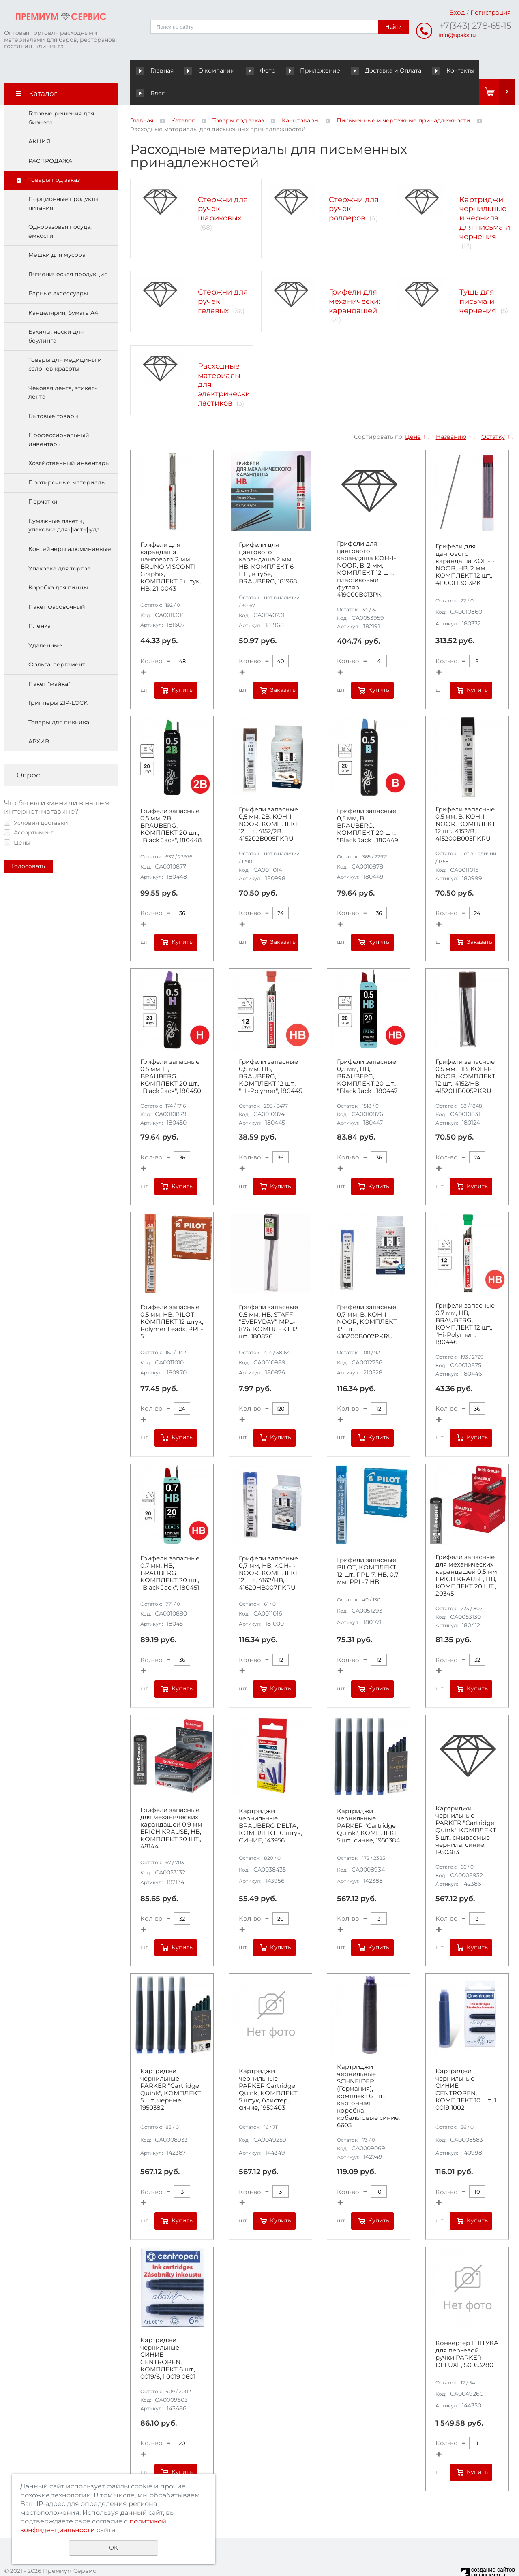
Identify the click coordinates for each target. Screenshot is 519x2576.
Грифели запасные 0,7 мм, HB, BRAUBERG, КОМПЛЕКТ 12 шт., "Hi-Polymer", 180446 (465, 1301)
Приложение (298, 70)
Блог (460, 70)
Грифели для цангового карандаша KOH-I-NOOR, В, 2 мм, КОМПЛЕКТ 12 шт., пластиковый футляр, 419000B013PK (366, 547)
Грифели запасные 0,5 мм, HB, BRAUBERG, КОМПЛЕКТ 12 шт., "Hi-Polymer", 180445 (270, 1054)
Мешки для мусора (57, 232)
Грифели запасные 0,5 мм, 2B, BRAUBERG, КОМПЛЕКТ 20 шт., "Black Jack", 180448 (171, 803)
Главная (156, 70)
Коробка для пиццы (58, 565)
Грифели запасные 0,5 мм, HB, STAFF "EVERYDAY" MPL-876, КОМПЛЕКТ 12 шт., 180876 (268, 1299)
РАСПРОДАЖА (50, 138)
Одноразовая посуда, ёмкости (60, 209)
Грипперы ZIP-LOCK (58, 680)
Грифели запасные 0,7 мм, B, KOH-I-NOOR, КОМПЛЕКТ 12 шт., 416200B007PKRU (367, 1299)
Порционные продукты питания (63, 181)
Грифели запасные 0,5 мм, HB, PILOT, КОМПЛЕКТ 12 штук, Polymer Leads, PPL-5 (171, 1299)
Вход (457, 12)
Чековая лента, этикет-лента (62, 370)
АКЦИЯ (39, 119)
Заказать (283, 667)
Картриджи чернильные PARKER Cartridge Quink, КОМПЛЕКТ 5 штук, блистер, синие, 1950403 (268, 2067)
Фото (246, 70)
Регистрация (490, 12)
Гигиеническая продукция (67, 252)
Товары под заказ (54, 157)
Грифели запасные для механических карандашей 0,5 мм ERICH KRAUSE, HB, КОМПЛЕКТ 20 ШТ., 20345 (466, 1553)
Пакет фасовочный (56, 584)
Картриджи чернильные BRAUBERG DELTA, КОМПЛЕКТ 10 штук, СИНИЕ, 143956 (270, 1803)
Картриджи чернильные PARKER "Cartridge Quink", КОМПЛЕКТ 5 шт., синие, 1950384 (368, 1803)
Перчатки (43, 479)
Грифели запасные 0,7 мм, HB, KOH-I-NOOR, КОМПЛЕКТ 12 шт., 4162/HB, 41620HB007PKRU (269, 1550)
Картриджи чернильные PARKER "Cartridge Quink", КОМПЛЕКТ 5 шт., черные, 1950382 (170, 2067)
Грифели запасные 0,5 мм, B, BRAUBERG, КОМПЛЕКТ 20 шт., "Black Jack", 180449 (367, 803)
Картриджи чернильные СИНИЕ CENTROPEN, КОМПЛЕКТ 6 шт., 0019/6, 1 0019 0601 (167, 2336)
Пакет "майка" (49, 661)
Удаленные (45, 623)
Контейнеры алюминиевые (69, 526)
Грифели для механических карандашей (355, 279)
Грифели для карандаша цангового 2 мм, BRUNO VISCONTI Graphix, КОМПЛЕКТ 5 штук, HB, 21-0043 (170, 544)
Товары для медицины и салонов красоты (65, 342)
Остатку (493, 414)
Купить (182, 667)
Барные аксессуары (58, 271)
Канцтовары (300, 98)
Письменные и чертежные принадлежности (403, 98)
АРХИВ (38, 719)
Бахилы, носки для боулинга (56, 314)
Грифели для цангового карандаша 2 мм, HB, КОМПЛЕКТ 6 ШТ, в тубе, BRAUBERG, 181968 (268, 541)
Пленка (39, 603)
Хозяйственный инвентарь (68, 440)
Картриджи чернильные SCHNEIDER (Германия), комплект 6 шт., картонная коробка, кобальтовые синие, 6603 (368, 2073)
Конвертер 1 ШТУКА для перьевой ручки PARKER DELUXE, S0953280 (466, 2331)
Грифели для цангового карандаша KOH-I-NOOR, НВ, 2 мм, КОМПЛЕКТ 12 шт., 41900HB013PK (465, 542)
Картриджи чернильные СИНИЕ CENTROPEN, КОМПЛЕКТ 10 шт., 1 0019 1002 (465, 2067)
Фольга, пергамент (56, 642)
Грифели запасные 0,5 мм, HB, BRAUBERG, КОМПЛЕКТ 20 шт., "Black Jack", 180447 (367, 1054)
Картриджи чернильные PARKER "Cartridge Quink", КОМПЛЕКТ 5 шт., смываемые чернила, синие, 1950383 (465, 1807)
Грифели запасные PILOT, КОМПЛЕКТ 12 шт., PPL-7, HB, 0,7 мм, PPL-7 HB (368, 1548)
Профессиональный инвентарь (58, 417)
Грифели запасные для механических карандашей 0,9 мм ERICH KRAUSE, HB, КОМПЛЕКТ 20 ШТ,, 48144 (171, 1806)
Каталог (183, 98)
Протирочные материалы (67, 460)
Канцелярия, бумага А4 (63, 290)
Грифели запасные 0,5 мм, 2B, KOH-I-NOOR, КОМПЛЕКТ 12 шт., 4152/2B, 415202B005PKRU (269, 801)
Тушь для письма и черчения (477, 279)
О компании (203, 70)
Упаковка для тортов (59, 545)
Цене (413, 414)
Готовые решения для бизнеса (61, 96)
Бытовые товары (53, 393)
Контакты (422, 70)
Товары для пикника (58, 700)
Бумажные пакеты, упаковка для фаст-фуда (64, 503)
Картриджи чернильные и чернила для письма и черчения (484, 195)
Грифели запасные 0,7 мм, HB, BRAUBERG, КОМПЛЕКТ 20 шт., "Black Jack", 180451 (169, 1550)
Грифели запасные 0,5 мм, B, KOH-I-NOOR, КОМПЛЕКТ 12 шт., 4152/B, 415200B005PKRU (465, 801)
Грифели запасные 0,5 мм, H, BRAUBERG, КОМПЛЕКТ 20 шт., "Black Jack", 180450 (170, 1054)
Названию (451, 414)
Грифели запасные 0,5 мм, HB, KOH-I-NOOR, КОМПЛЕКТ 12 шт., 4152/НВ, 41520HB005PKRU (465, 1054)
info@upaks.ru (457, 35)
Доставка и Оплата (363, 70)
